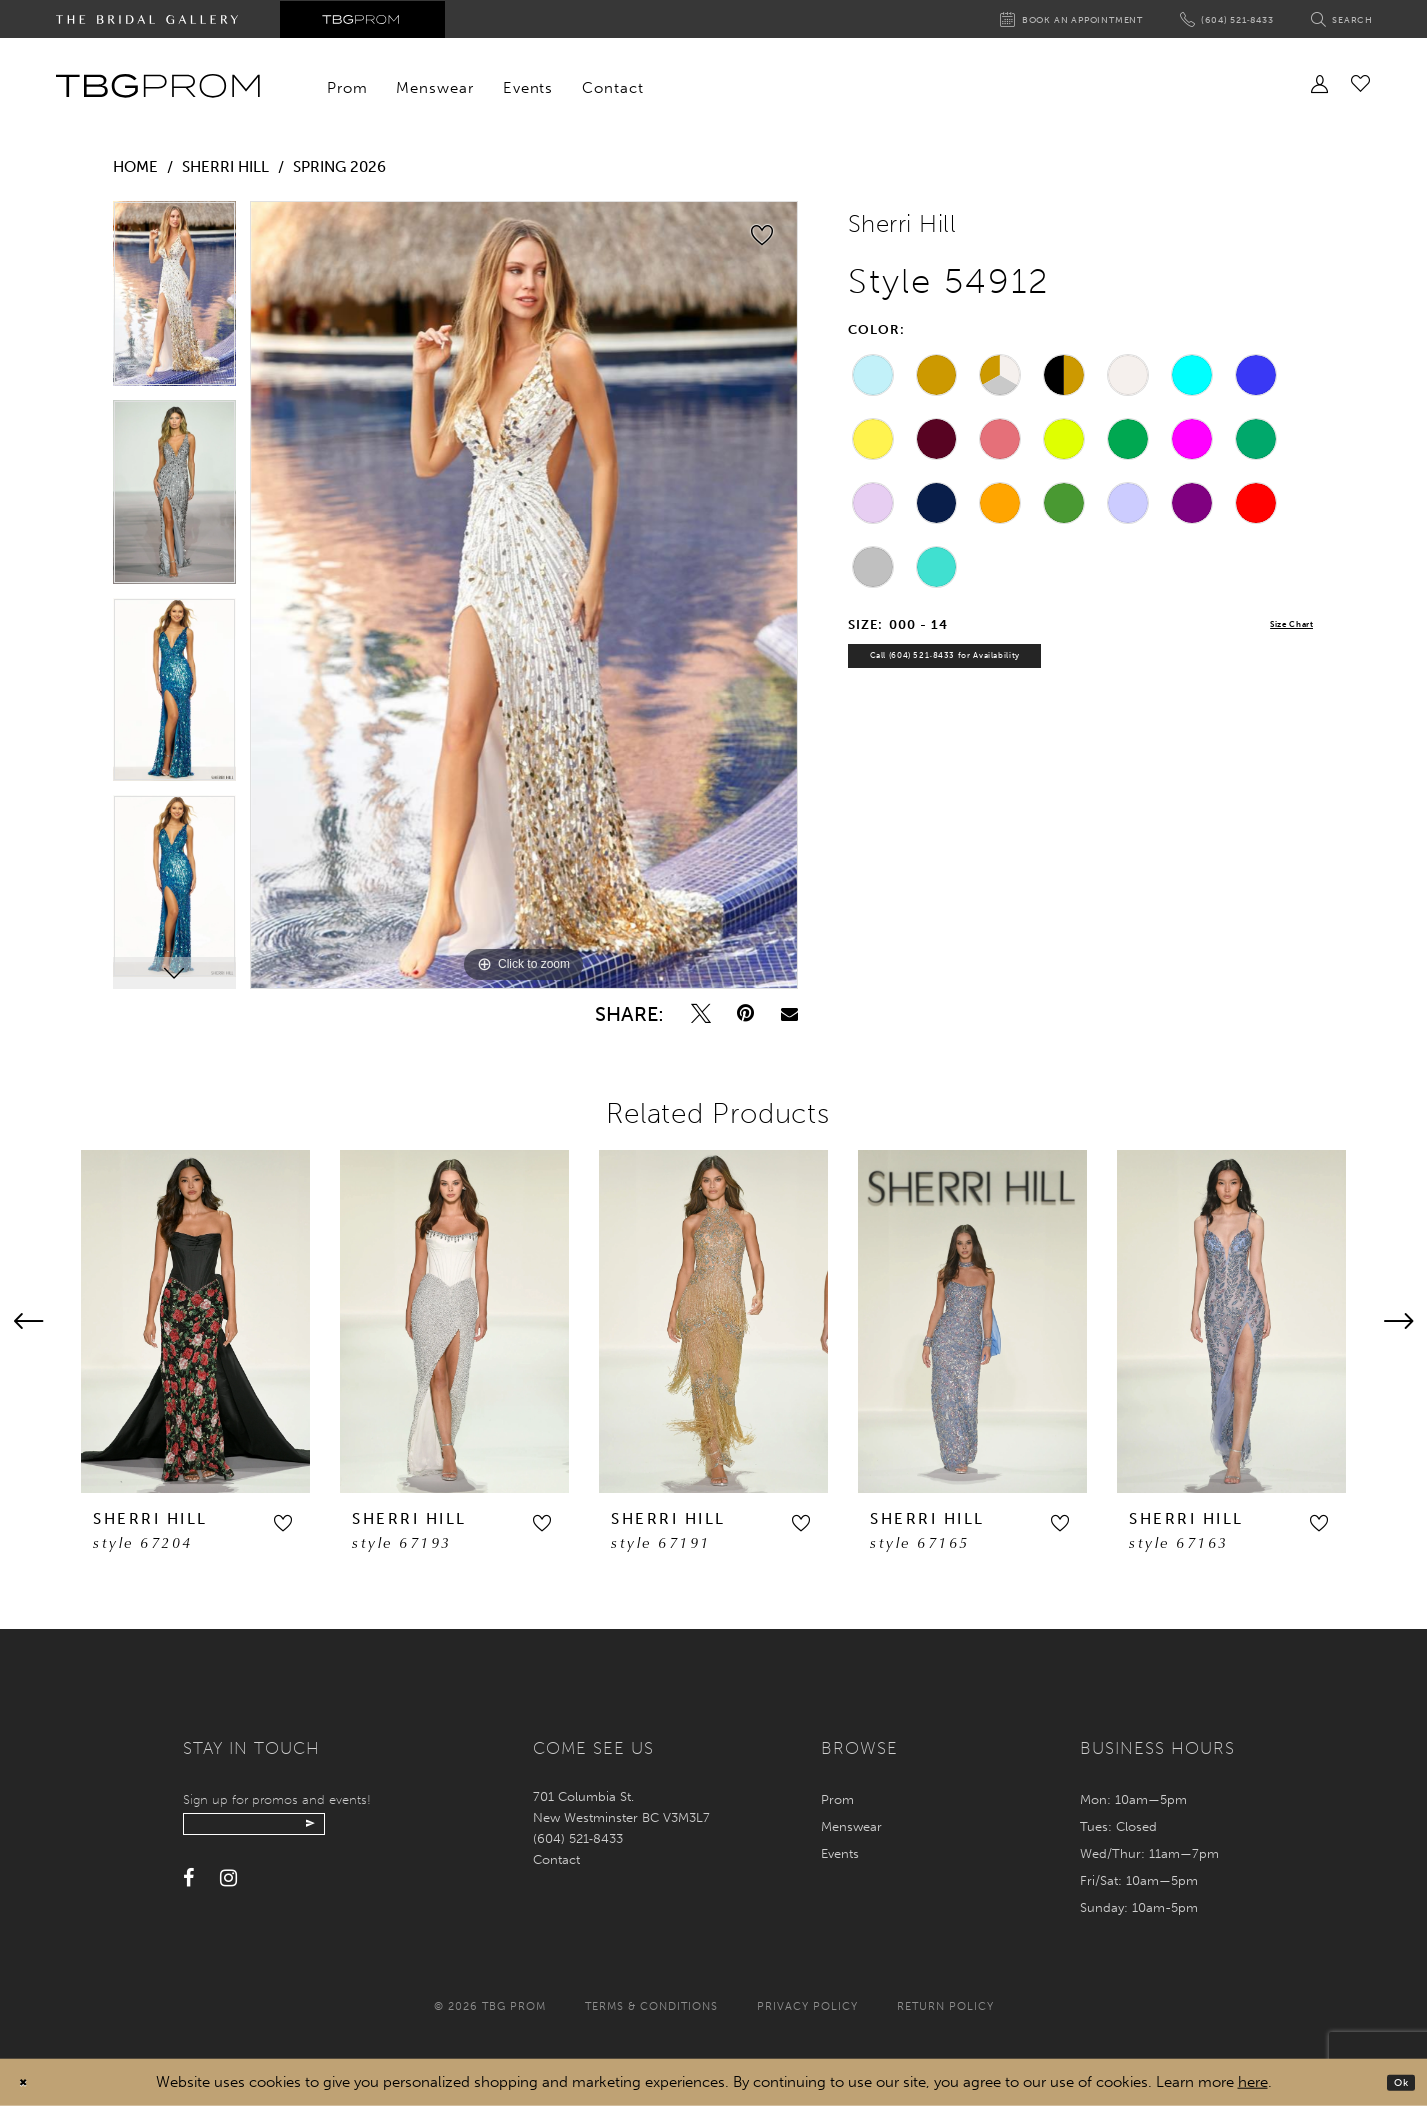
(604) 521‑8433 (578, 1838)
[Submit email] (385, 1830)
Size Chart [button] (1277, 625)
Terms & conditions (651, 2006)
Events (840, 1853)
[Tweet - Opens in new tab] (701, 1013)
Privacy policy (807, 2006)
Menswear (851, 1826)
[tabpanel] (174, 300)
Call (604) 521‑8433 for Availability (994, 670)
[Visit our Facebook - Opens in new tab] (188, 1890)
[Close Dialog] (29, 2082)
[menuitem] (348, 88)
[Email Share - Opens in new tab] (789, 1013)
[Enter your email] (295, 1830)
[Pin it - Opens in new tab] (745, 1013)
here (1253, 2082)
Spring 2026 (339, 167)
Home (135, 167)
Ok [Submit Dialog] (1394, 2082)
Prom (837, 1799)
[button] (283, 1523)
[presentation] (195, 1321)
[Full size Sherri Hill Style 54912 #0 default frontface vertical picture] (524, 595)
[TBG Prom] (157, 86)
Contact (556, 1859)
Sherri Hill (225, 167)
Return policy (945, 2006)
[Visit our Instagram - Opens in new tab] (228, 1890)
